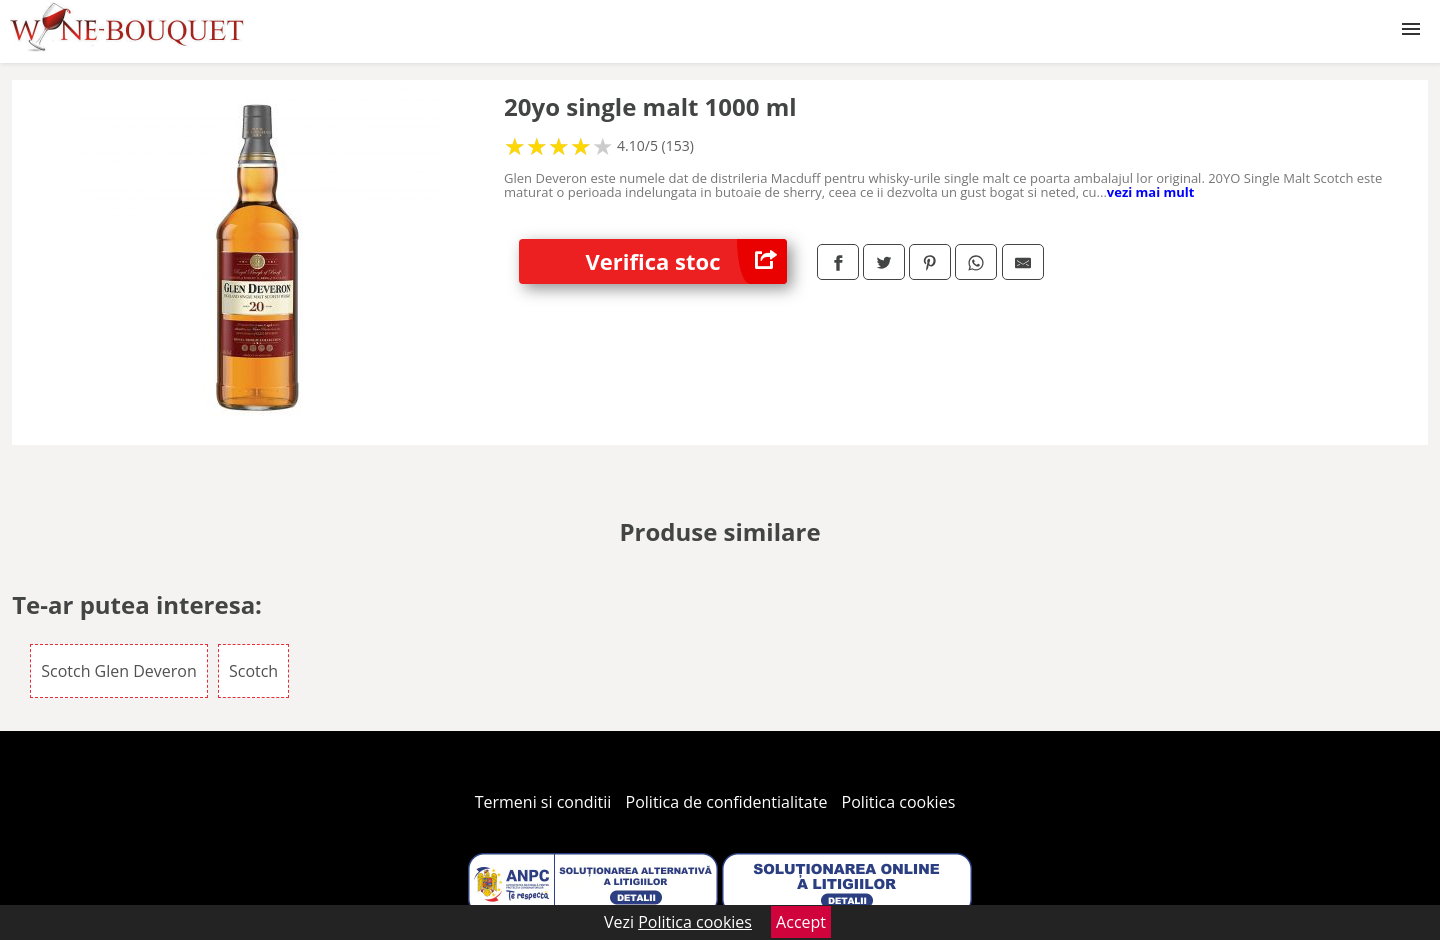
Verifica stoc (686, 261)
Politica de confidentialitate (727, 802)
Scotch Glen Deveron (119, 671)
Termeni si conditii (543, 802)
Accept (801, 922)
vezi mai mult (1151, 192)
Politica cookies (899, 802)
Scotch (253, 671)
